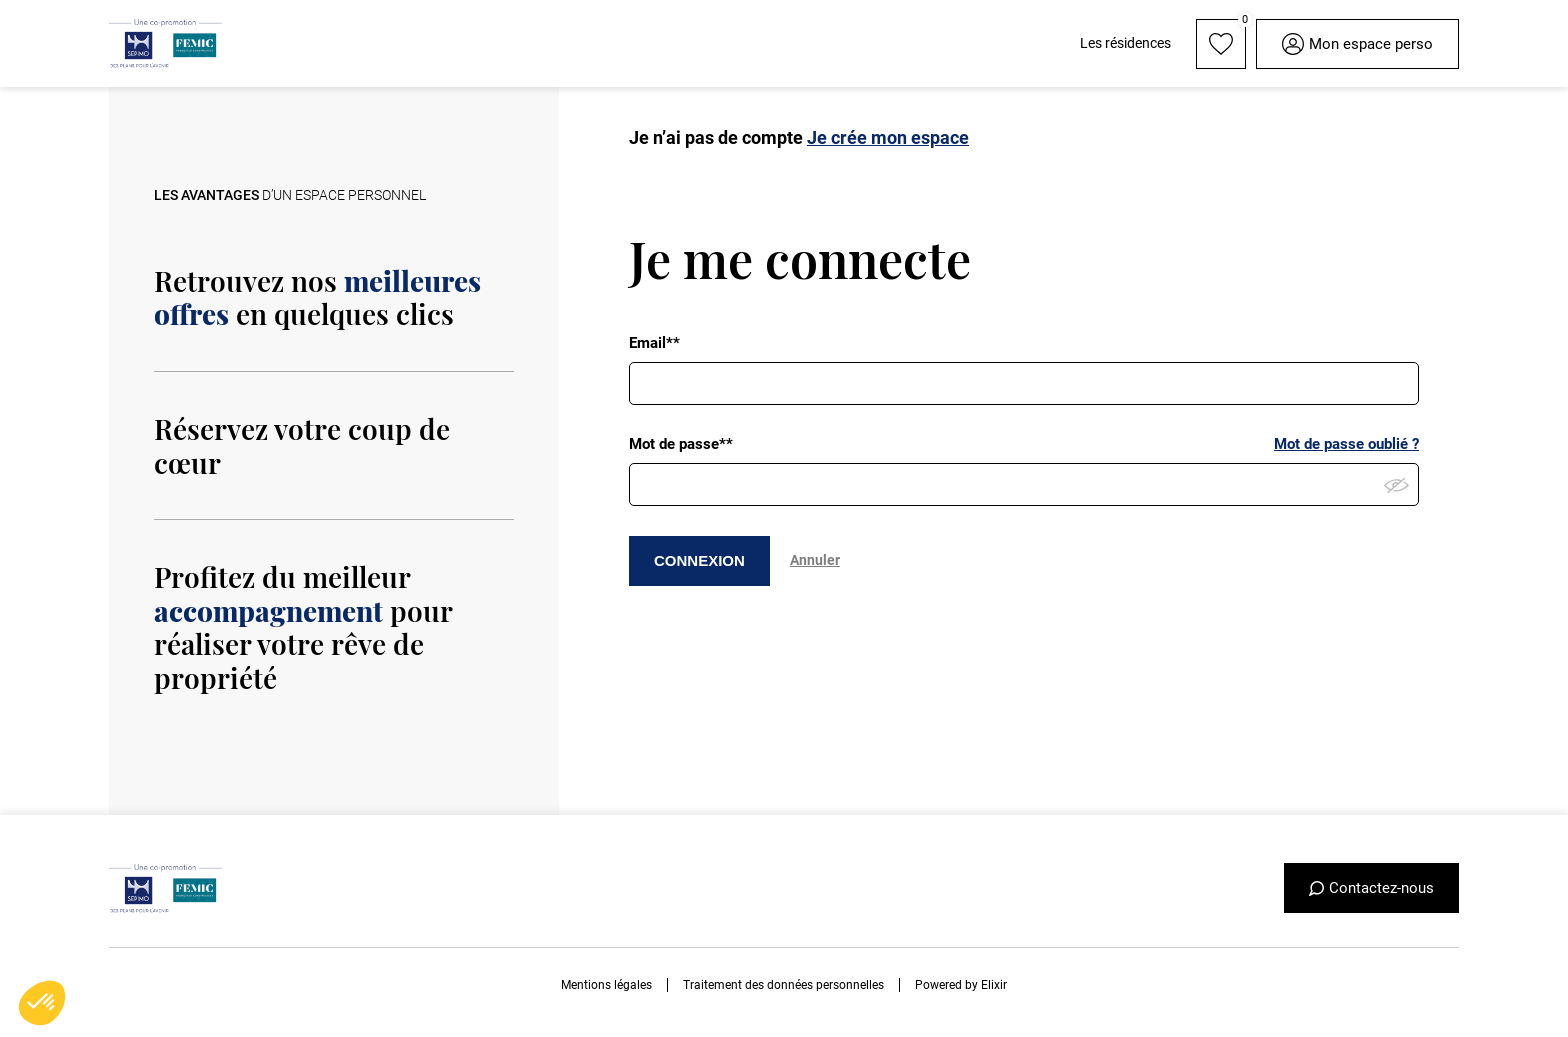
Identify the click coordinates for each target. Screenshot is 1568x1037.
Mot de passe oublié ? (1346, 444)
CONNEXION (699, 560)
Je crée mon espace (888, 137)
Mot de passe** (681, 444)
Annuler (815, 560)
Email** (654, 343)
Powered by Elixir (961, 985)
